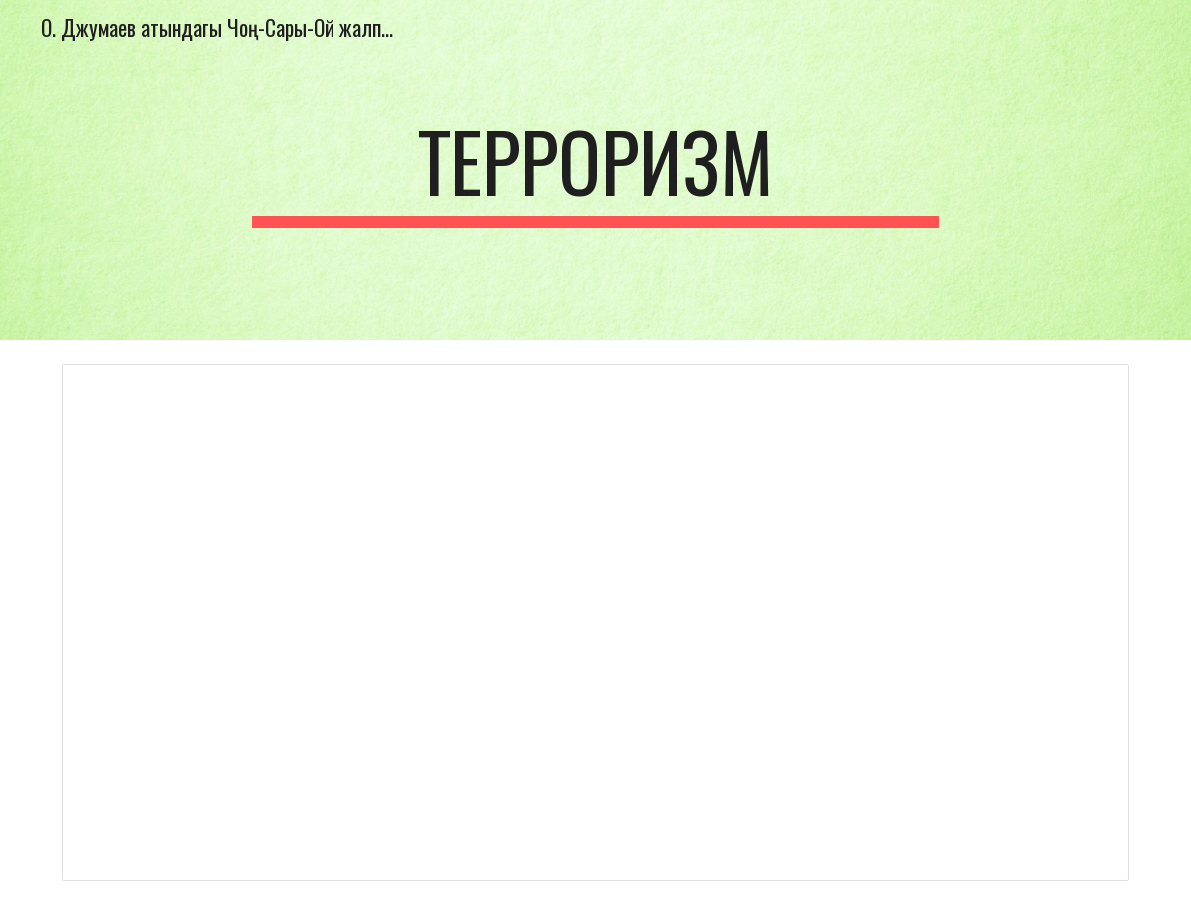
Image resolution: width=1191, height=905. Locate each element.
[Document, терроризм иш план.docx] (596, 622)
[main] (595, 170)
